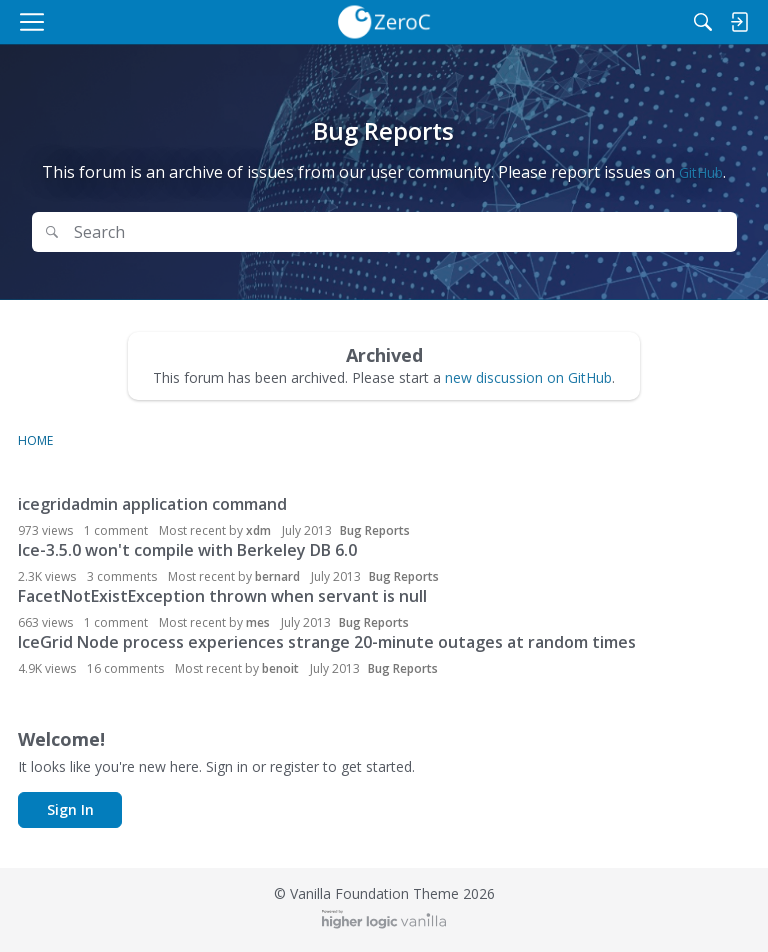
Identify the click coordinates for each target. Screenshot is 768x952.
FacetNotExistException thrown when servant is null (222, 596)
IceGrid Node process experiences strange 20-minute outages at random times (327, 642)
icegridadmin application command (152, 504)
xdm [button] (258, 530)
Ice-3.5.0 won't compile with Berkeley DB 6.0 (187, 550)
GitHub (701, 172)
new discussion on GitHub (528, 377)
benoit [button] (280, 668)
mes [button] (258, 622)
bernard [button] (277, 576)
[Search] (703, 22)
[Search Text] (399, 232)
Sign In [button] (70, 809)
